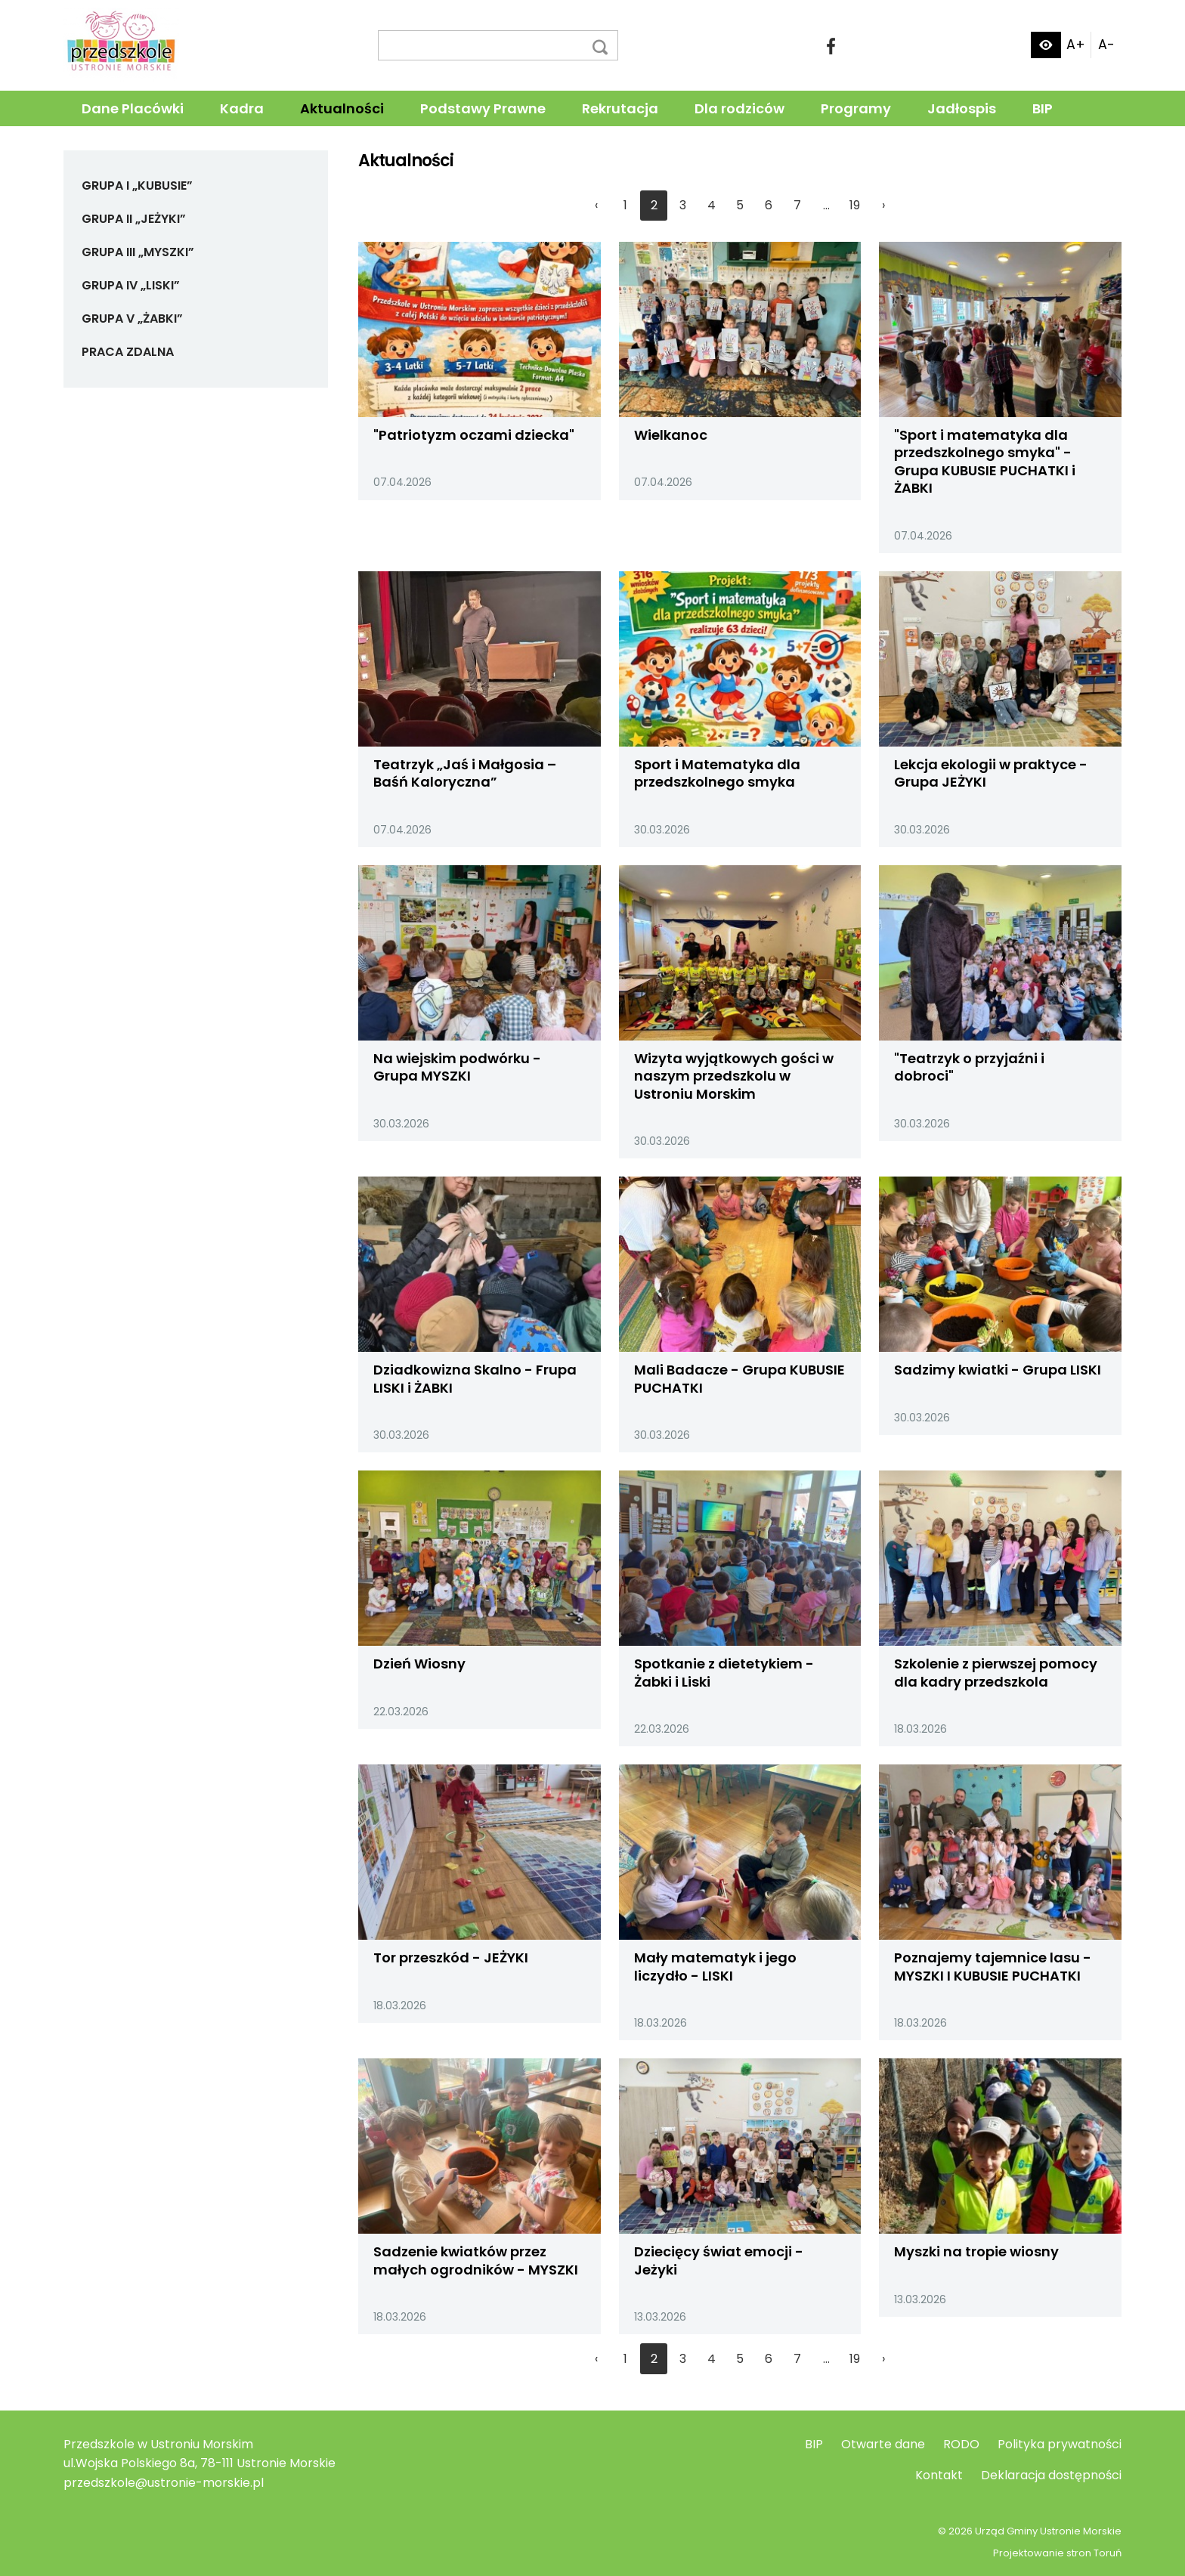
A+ (1075, 45)
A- (1106, 45)
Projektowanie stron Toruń (1057, 2553)
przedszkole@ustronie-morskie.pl (163, 2482)
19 (854, 205)
